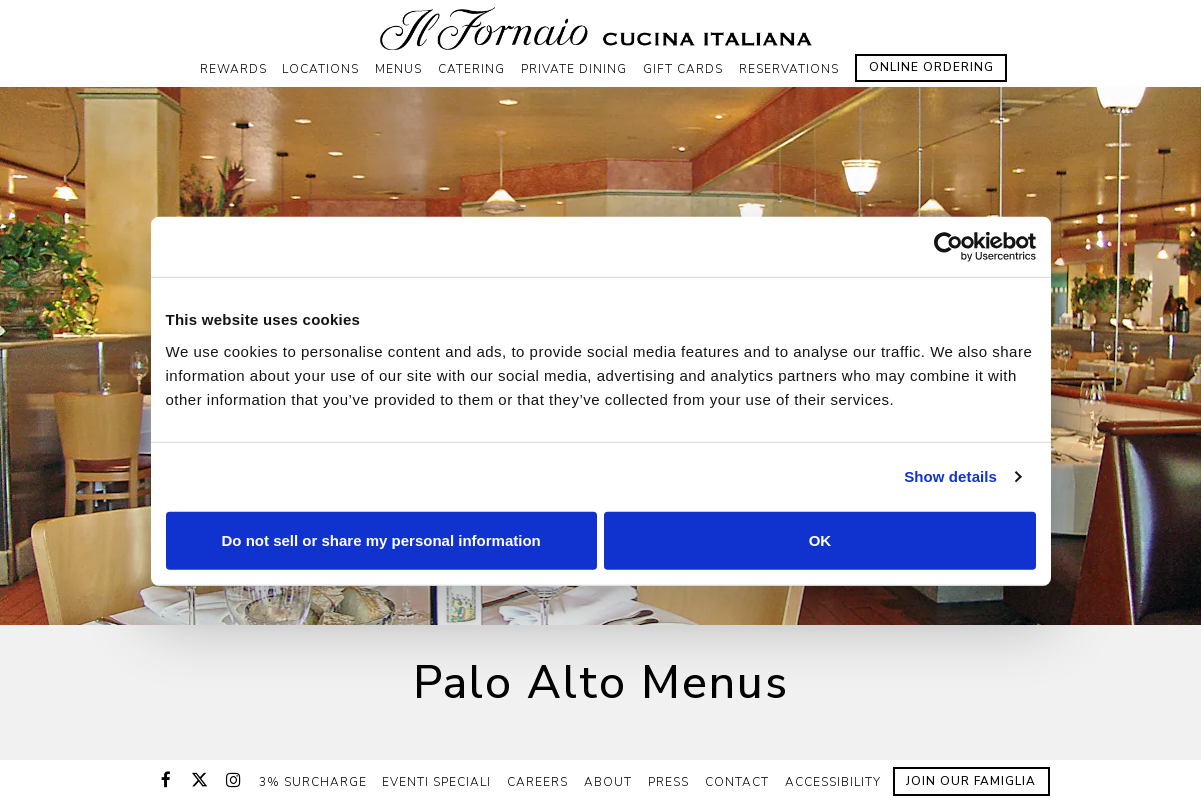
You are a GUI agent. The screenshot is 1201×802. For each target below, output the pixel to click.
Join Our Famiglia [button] (971, 781)
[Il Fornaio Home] (601, 28)
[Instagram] (234, 780)
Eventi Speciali (436, 782)
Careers (537, 782)
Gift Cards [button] (683, 69)
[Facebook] (166, 780)
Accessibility (833, 782)
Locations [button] (320, 69)
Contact (737, 782)
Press (668, 782)
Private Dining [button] (574, 69)
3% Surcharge (313, 782)
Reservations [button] (789, 69)
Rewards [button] (233, 69)
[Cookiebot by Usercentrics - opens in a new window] (948, 247)
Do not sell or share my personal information (381, 539)
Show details (950, 476)
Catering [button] (471, 69)
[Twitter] (200, 780)
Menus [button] (398, 69)
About (608, 782)
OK (820, 539)
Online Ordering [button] (931, 67)
